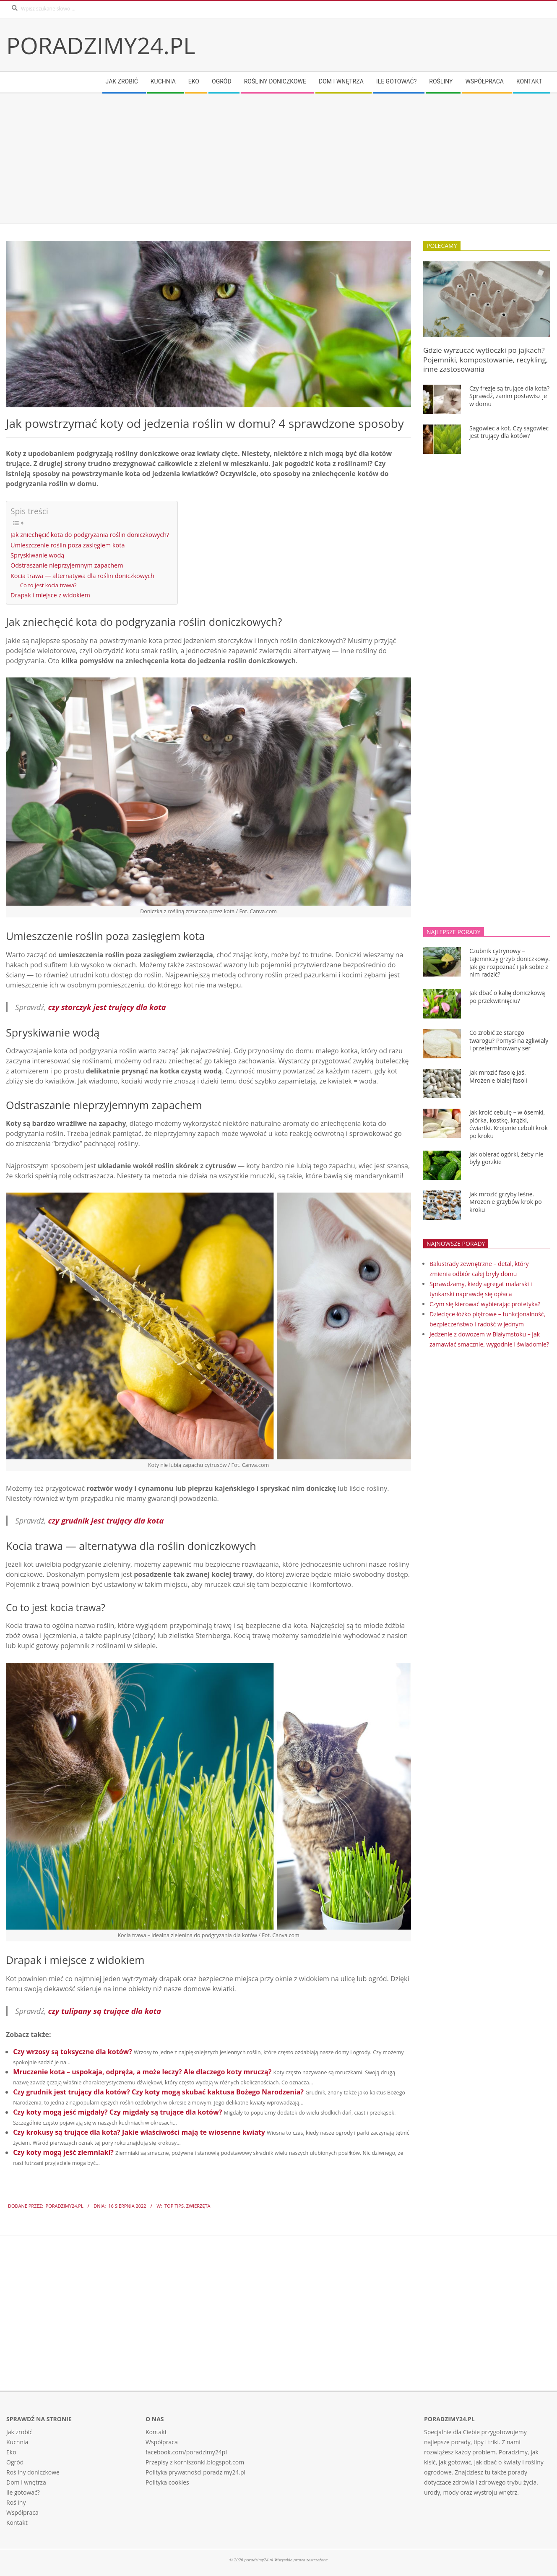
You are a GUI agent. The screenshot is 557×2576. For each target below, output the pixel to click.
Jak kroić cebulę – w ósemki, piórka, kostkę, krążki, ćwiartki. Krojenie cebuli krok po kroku (508, 1124)
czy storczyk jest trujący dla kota (107, 1007)
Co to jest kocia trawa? (48, 585)
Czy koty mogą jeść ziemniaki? (63, 2152)
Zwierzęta (198, 2206)
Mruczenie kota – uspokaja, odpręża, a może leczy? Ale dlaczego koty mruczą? (142, 2071)
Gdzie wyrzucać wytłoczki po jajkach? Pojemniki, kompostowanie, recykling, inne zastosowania (485, 359)
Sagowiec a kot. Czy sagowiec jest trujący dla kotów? (509, 432)
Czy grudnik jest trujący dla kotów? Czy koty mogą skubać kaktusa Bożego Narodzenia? (158, 2092)
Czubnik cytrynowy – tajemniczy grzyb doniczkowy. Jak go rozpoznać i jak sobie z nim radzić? (509, 962)
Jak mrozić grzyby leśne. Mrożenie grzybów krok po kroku (505, 1202)
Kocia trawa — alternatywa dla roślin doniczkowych (82, 576)
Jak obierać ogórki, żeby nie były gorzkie (506, 1158)
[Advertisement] (258, 158)
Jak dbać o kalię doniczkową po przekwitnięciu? (507, 997)
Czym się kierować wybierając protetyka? (484, 1304)
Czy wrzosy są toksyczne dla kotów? (72, 2051)
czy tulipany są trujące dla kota (104, 2011)
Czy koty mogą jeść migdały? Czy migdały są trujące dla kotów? (117, 2112)
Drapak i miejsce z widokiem (50, 595)
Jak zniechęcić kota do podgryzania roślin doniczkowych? (89, 535)
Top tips (174, 2206)
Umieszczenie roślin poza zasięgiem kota (67, 545)
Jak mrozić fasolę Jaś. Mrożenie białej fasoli (498, 1076)
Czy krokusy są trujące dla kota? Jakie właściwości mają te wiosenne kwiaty (139, 2132)
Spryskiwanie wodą (37, 555)
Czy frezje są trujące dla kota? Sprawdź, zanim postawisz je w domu (509, 396)
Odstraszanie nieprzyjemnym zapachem (66, 565)
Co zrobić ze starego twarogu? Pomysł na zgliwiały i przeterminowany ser (508, 1040)
